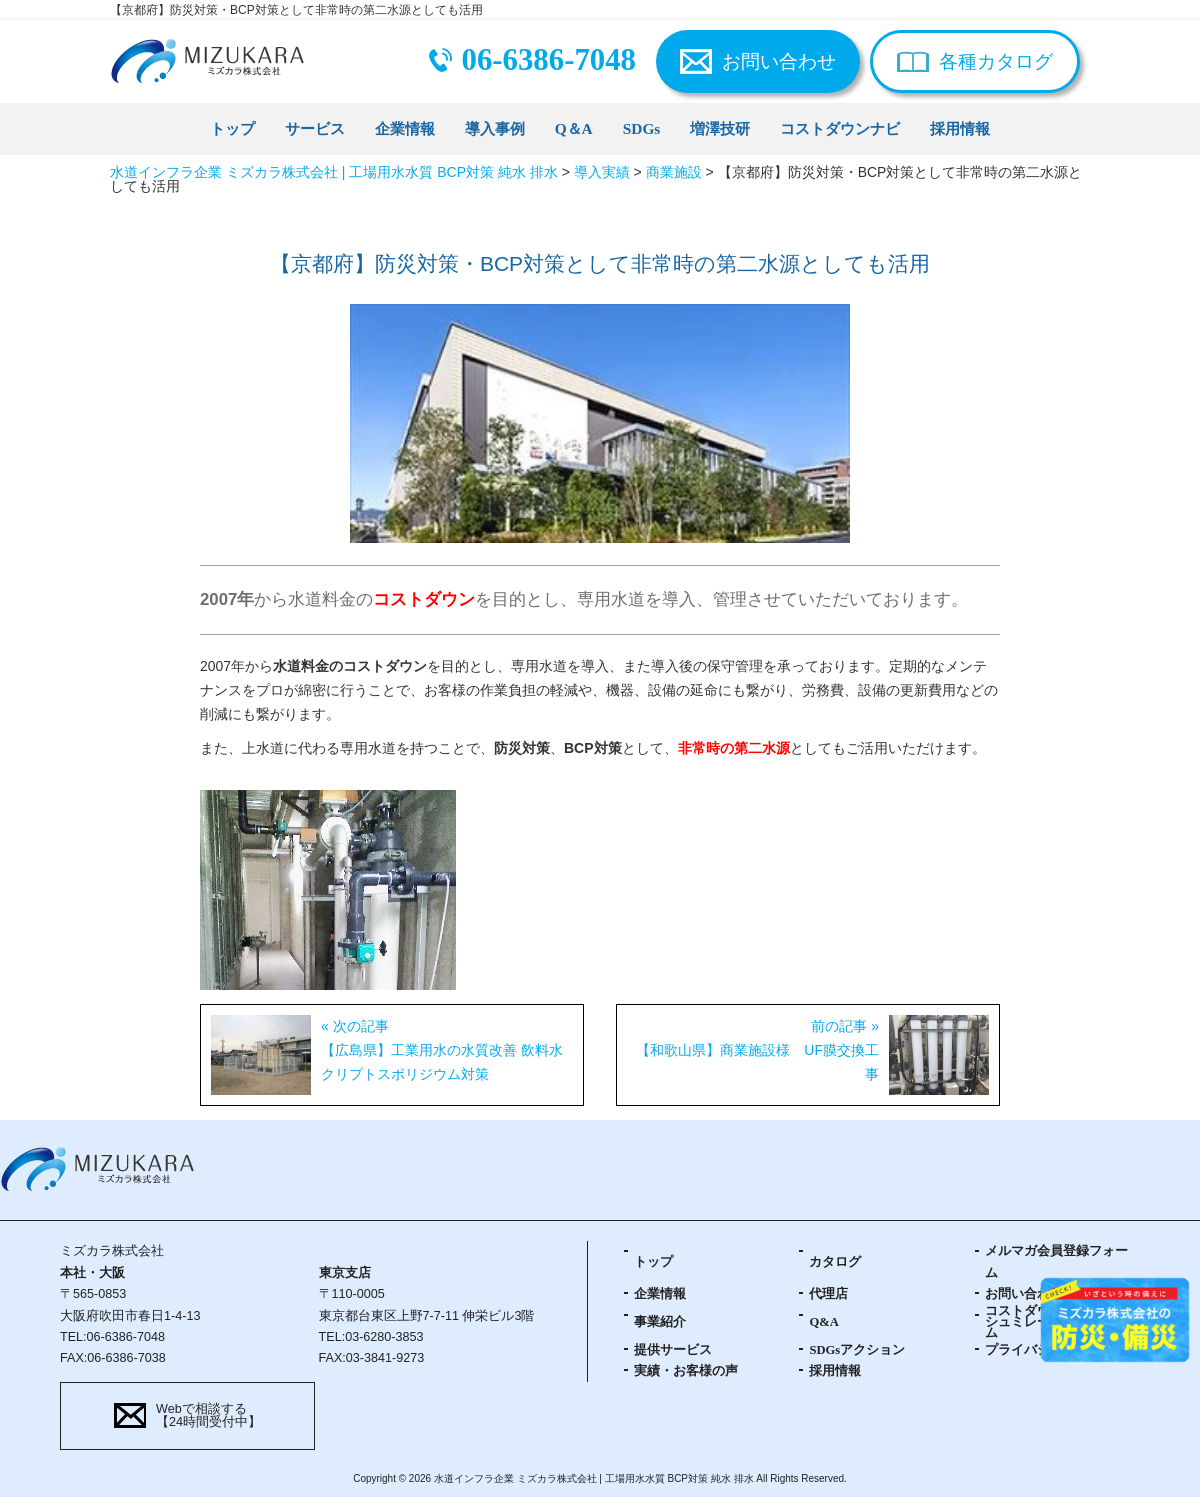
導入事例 (495, 128)
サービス (315, 128)
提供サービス (673, 1350)
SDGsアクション (857, 1350)
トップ (232, 128)
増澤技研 (720, 128)
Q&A (823, 1322)
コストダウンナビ (840, 128)
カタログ (835, 1262)
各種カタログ (996, 61)
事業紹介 (660, 1322)
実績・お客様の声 (686, 1371)
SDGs (642, 128)
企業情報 (405, 128)
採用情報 (960, 128)
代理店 (828, 1294)
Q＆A (574, 128)
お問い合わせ (779, 61)
